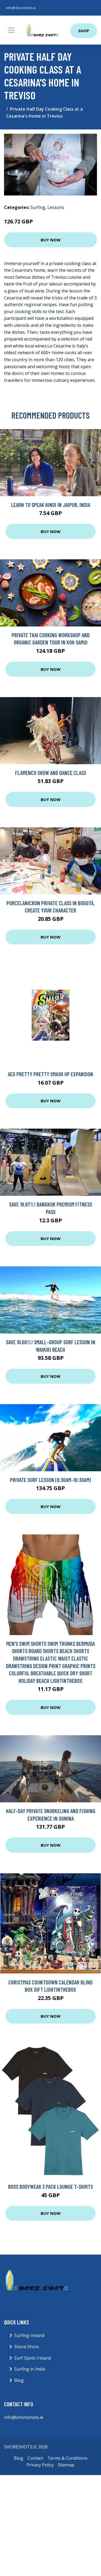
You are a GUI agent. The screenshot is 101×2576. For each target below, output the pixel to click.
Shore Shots (26, 2347)
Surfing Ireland (29, 2335)
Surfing (37, 207)
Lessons (55, 207)
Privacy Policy (40, 2465)
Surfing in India (29, 2369)
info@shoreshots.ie (21, 8)
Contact (35, 2458)
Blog (19, 2380)
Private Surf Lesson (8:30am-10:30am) (50, 1479)
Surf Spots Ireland (32, 2358)
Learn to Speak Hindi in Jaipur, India (50, 504)
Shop (83, 30)
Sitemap (66, 2465)
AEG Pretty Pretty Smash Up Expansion (50, 1074)
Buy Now (51, 239)
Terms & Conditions (67, 2458)
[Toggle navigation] (11, 30)
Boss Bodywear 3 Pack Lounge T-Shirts (50, 2186)
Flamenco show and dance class (50, 772)
